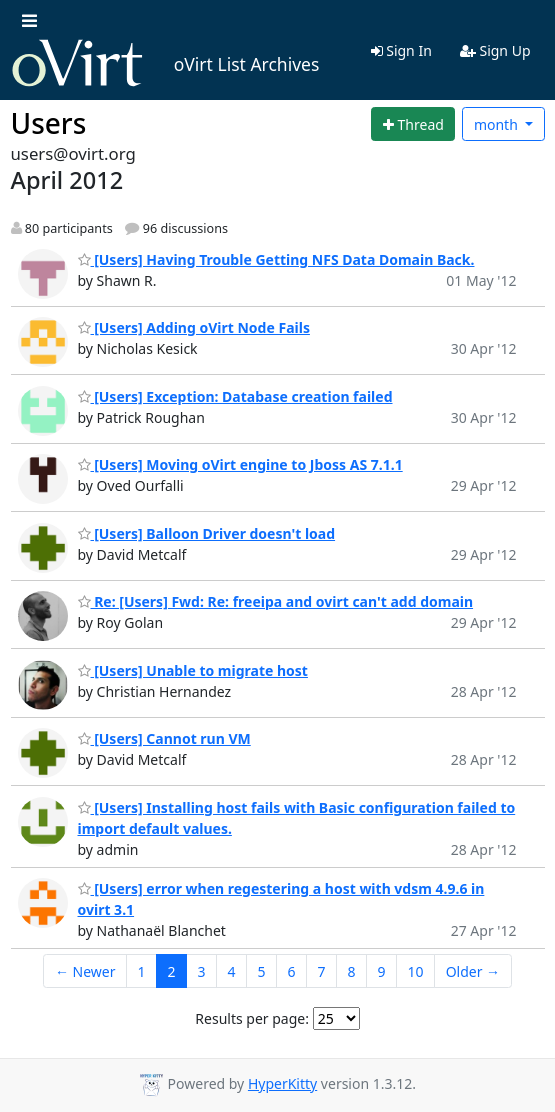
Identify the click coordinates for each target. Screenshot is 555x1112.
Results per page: (252, 1018)
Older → (473, 971)
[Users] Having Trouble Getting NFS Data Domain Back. (276, 259)
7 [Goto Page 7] (322, 971)
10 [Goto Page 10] (416, 971)
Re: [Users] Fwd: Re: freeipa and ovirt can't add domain (276, 601)
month (498, 124)
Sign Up (495, 50)
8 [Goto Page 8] (352, 971)
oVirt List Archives (165, 64)
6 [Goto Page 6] (292, 971)
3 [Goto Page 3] (201, 971)
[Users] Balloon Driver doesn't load (207, 533)
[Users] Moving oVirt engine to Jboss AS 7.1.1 (240, 464)
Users (49, 123)
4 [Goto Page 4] (232, 971)
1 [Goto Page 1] (141, 971)
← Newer (85, 971)
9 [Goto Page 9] (382, 971)
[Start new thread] (413, 124)
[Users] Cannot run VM (164, 738)
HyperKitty (282, 1083)
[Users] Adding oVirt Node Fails (194, 327)
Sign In (401, 50)
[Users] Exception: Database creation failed (235, 396)
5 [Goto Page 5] (262, 971)
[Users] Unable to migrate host (193, 670)
